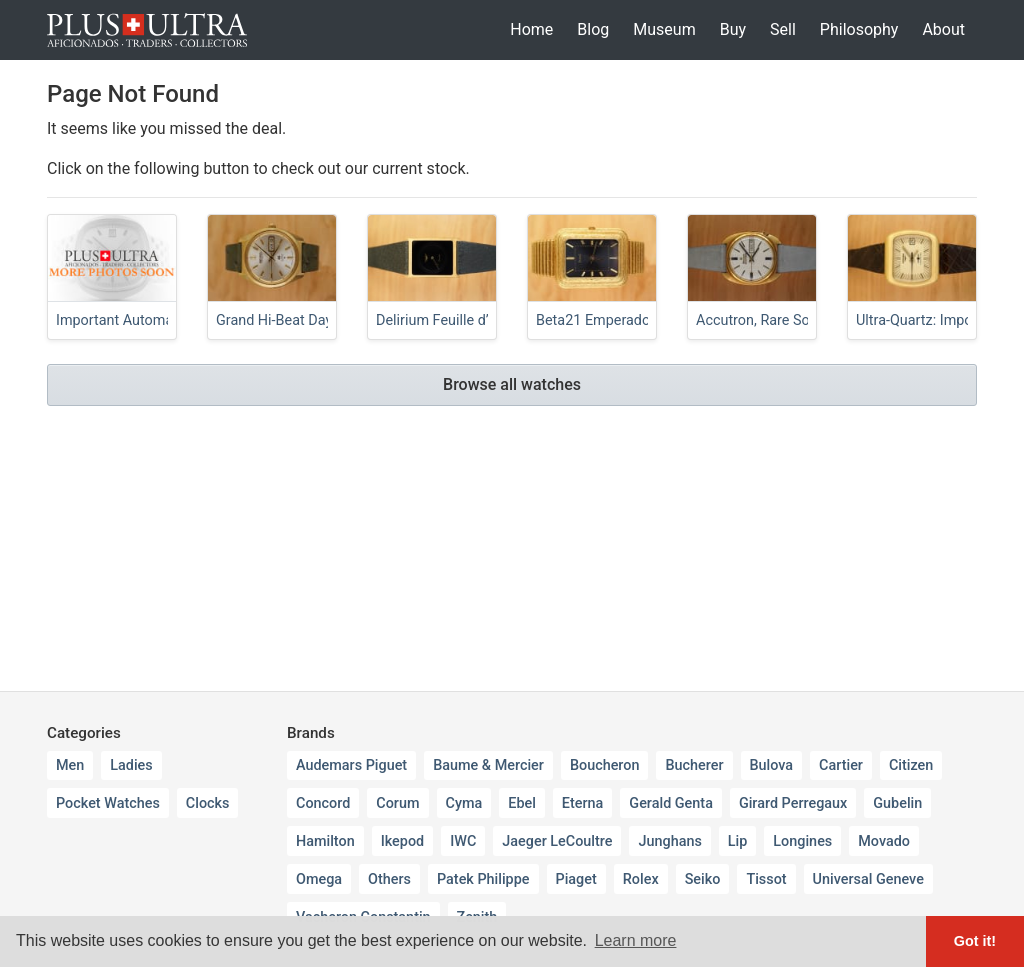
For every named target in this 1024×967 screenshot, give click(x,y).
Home (531, 29)
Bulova (772, 765)
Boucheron (605, 765)
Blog (593, 29)
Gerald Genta (671, 803)
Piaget (576, 879)
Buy (733, 29)
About (943, 29)
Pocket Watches (108, 803)
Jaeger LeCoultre (557, 841)
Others (389, 879)
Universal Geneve (868, 879)
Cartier (841, 765)
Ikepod (403, 841)
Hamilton (325, 841)
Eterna (583, 803)
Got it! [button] (975, 941)
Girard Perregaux (793, 803)
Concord (323, 803)
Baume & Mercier (488, 765)
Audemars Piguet (351, 765)
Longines (802, 841)
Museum (664, 29)
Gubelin (897, 803)
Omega (319, 879)
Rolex (641, 879)
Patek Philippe (483, 879)
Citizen (911, 765)
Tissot (766, 879)
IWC (463, 841)
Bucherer (694, 765)
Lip (738, 841)
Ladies (131, 765)
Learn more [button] (636, 940)
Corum (397, 803)
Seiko (703, 879)
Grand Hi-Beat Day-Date (291, 320)
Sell (783, 29)
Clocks (208, 803)
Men (70, 765)
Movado (884, 841)
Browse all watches (512, 384)
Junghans (669, 841)
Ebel (522, 803)
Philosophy (859, 29)
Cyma (464, 803)
